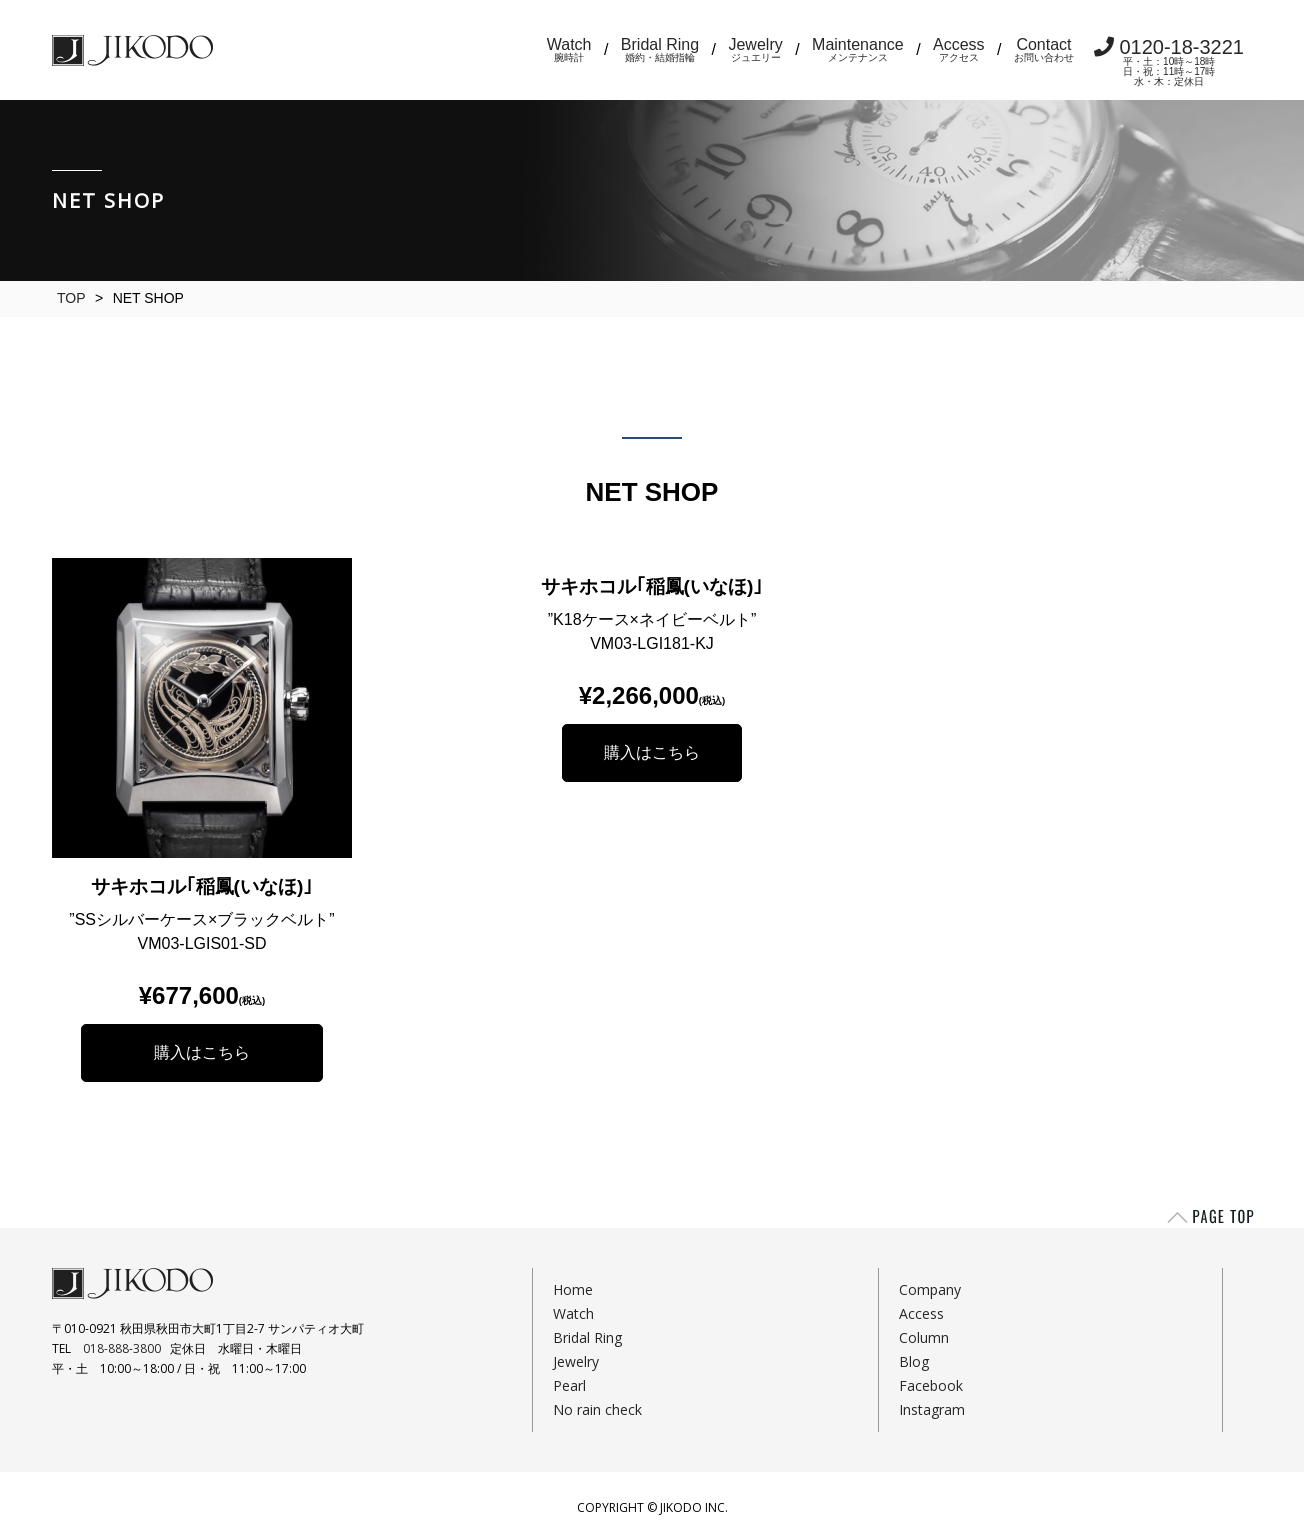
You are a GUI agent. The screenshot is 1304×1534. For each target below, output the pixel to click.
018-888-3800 (122, 1348)
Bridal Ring (660, 49)
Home (573, 1289)
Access (959, 49)
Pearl (569, 1385)
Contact (1044, 49)
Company (930, 1289)
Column (924, 1337)
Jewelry (755, 49)
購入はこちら (202, 1052)
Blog (914, 1361)
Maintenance (858, 49)
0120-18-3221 (1169, 61)
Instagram (932, 1409)
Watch (569, 49)
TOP (71, 298)
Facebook (931, 1385)
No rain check (597, 1409)
